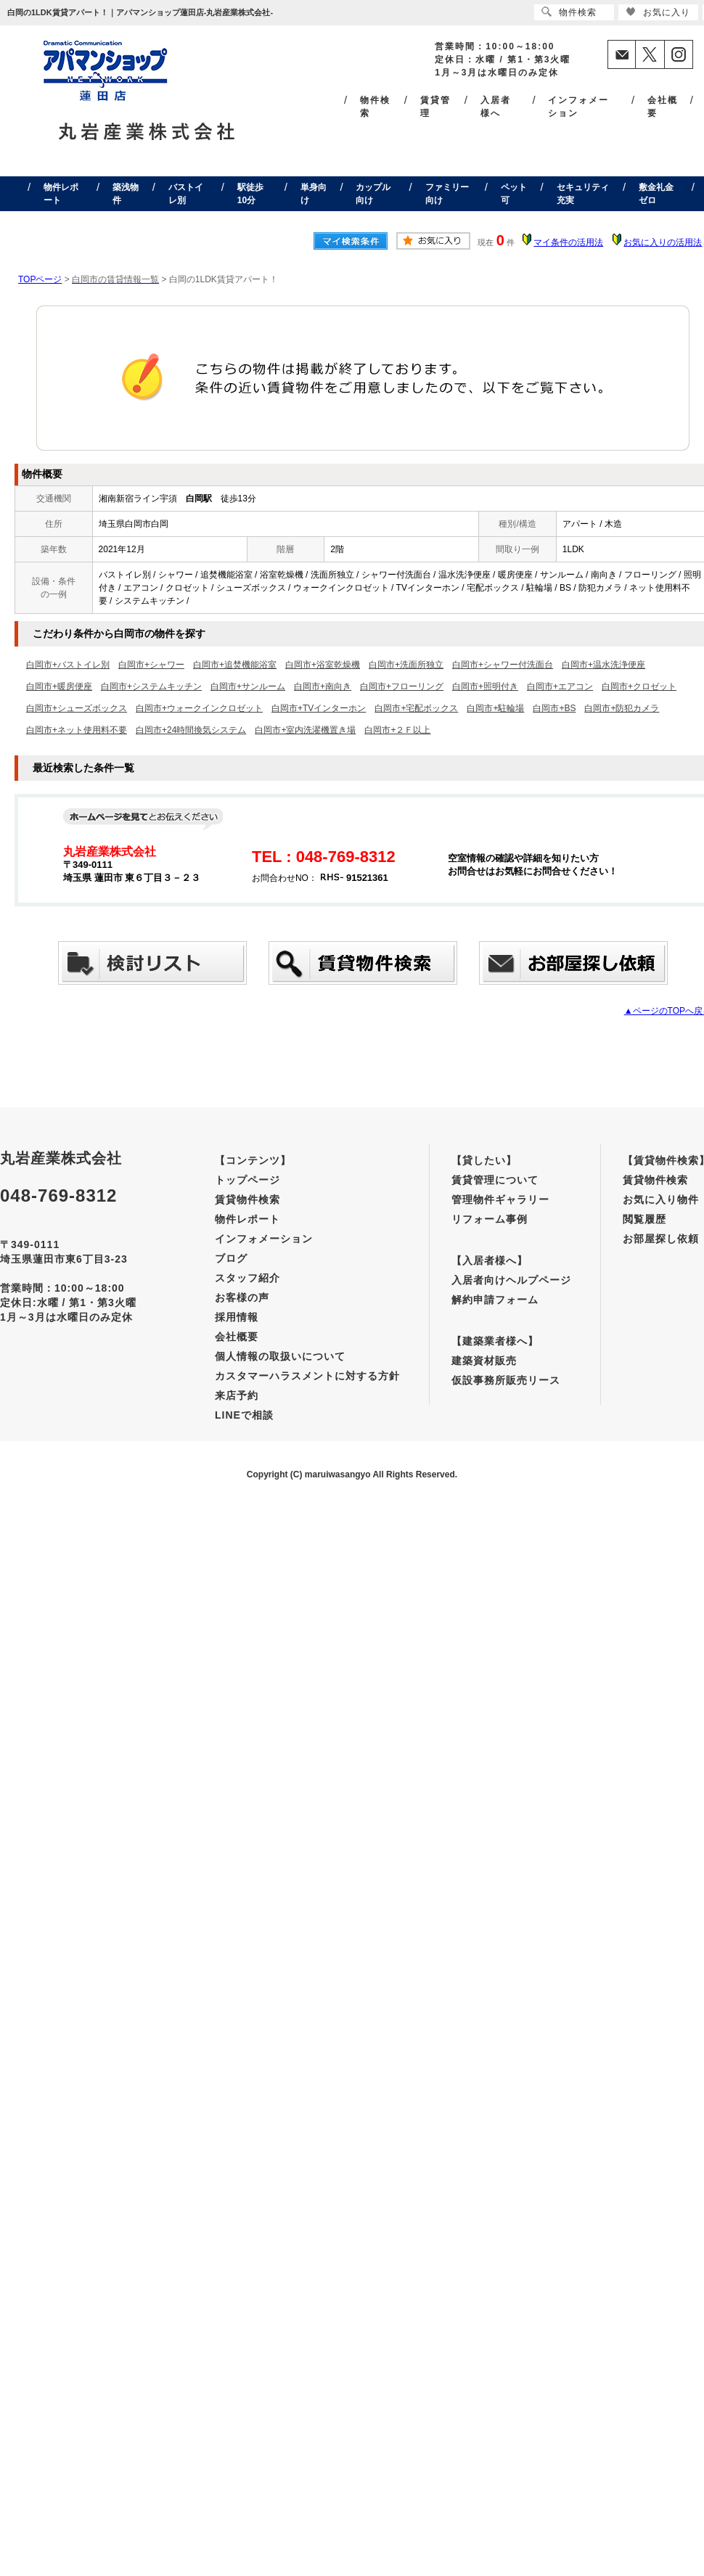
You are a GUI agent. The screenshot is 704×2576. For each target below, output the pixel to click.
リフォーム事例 (489, 1219)
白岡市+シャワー (151, 665)
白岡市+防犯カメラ (621, 708)
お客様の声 (242, 1297)
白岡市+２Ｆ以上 (397, 730)
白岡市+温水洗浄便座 (603, 665)
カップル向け (373, 193)
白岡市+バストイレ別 (68, 665)
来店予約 (236, 1395)
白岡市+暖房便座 (59, 686)
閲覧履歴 (644, 1219)
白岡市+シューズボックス (76, 708)
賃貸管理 (435, 106)
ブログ (231, 1258)
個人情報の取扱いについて (280, 1356)
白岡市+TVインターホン (318, 708)
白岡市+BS (554, 708)
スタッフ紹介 (247, 1278)
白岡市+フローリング (401, 686)
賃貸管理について (495, 1180)
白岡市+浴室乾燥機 (322, 665)
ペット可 (514, 193)
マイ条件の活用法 (568, 242)
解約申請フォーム (495, 1299)
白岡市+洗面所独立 (406, 665)
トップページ (247, 1180)
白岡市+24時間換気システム (191, 730)
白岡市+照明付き (485, 686)
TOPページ (40, 279)
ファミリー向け (447, 193)
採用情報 (236, 1317)
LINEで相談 (244, 1415)
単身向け (313, 193)
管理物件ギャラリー (500, 1199)
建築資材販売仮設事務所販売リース (505, 1370)
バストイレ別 (185, 193)
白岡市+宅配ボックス (416, 708)
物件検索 (375, 106)
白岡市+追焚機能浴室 (235, 665)
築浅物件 (125, 193)
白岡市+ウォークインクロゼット (199, 708)
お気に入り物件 (661, 1199)
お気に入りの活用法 (662, 242)
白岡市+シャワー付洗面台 (502, 665)
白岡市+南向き (322, 686)
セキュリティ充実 (583, 193)
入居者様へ (495, 106)
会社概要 (662, 106)
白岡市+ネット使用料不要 (76, 730)
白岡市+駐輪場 (495, 708)
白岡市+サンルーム (247, 686)
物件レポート (61, 193)
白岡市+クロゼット (639, 686)
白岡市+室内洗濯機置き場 (305, 730)
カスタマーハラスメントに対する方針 (307, 1376)
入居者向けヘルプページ (511, 1280)
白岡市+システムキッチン (151, 686)
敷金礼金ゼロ (656, 193)
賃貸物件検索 (247, 1199)
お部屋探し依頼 (661, 1238)
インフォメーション (578, 106)
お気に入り (658, 12)
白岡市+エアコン (560, 686)
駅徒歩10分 (250, 193)
